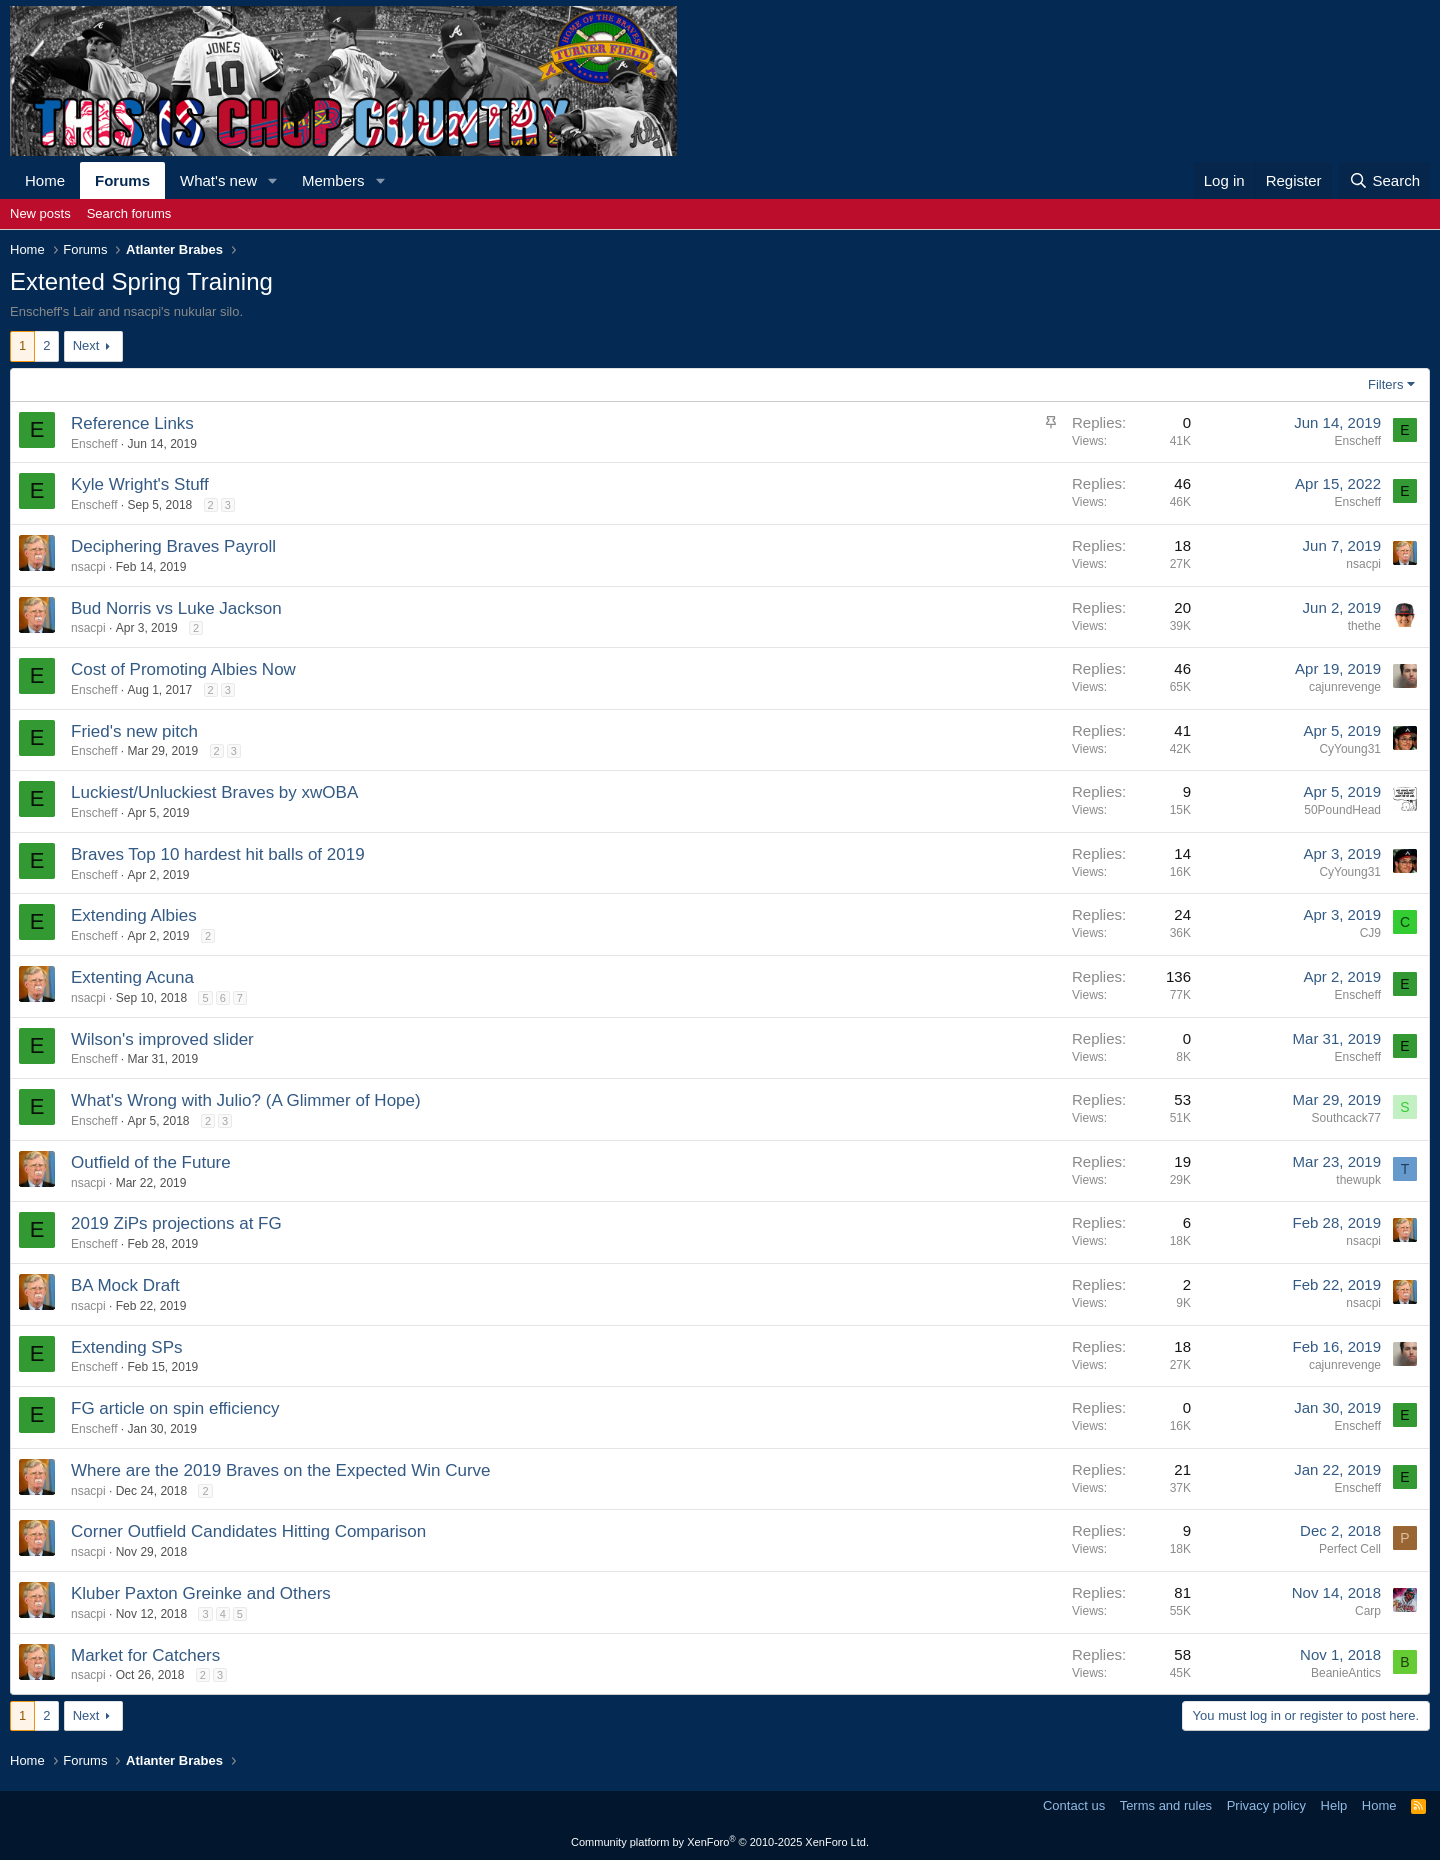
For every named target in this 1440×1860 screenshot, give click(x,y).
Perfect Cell (1350, 1549)
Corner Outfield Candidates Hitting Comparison (248, 1531)
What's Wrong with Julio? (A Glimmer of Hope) (246, 1100)
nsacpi (88, 567)
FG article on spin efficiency (175, 1408)
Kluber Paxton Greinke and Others (201, 1593)
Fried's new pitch (134, 731)
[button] (273, 180)
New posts (40, 213)
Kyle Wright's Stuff (140, 484)
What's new (218, 180)
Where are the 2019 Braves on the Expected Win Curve (281, 1470)
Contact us (1074, 1805)
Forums (122, 180)
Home (45, 180)
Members (333, 180)
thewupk (1358, 1180)
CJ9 (1370, 933)
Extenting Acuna (132, 977)
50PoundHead (1342, 810)
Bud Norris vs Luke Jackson (176, 608)
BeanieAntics (1346, 1673)
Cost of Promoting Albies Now (183, 669)
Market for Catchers (145, 1655)
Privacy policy (1266, 1805)
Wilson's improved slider (162, 1039)
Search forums (129, 213)
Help (1334, 1805)
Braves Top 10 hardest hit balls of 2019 (218, 854)
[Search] (1384, 180)
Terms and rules (1166, 1805)
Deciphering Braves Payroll (173, 546)
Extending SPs (127, 1347)
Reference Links (132, 423)
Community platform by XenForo (720, 1842)
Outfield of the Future (151, 1162)
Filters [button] (1385, 384)
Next (86, 345)
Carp (1368, 1611)
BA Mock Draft (125, 1285)
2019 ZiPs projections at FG (176, 1223)
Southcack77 (1346, 1118)
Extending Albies (134, 915)
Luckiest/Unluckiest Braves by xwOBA (214, 792)
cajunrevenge (1345, 687)
